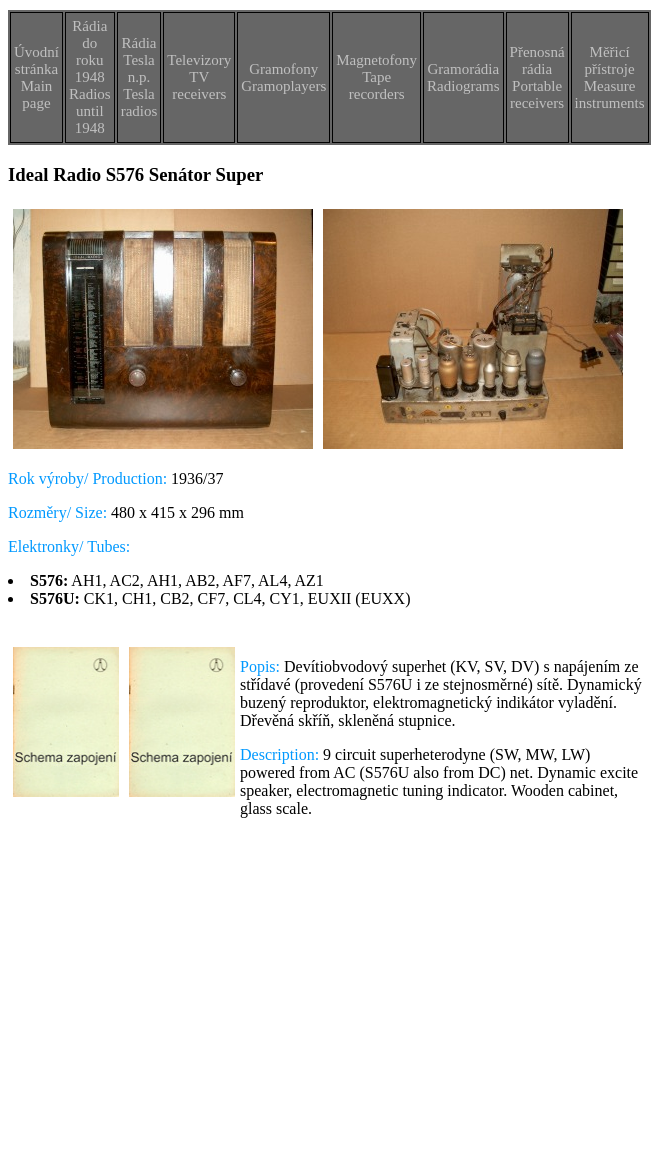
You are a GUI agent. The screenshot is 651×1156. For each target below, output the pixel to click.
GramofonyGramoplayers (283, 77)
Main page (37, 94)
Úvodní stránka (36, 60)
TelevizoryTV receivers (199, 77)
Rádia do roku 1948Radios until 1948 (90, 77)
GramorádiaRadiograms (463, 77)
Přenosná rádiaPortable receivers (537, 77)
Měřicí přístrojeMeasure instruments (610, 77)
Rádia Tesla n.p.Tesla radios (139, 77)
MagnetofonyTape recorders (376, 77)
